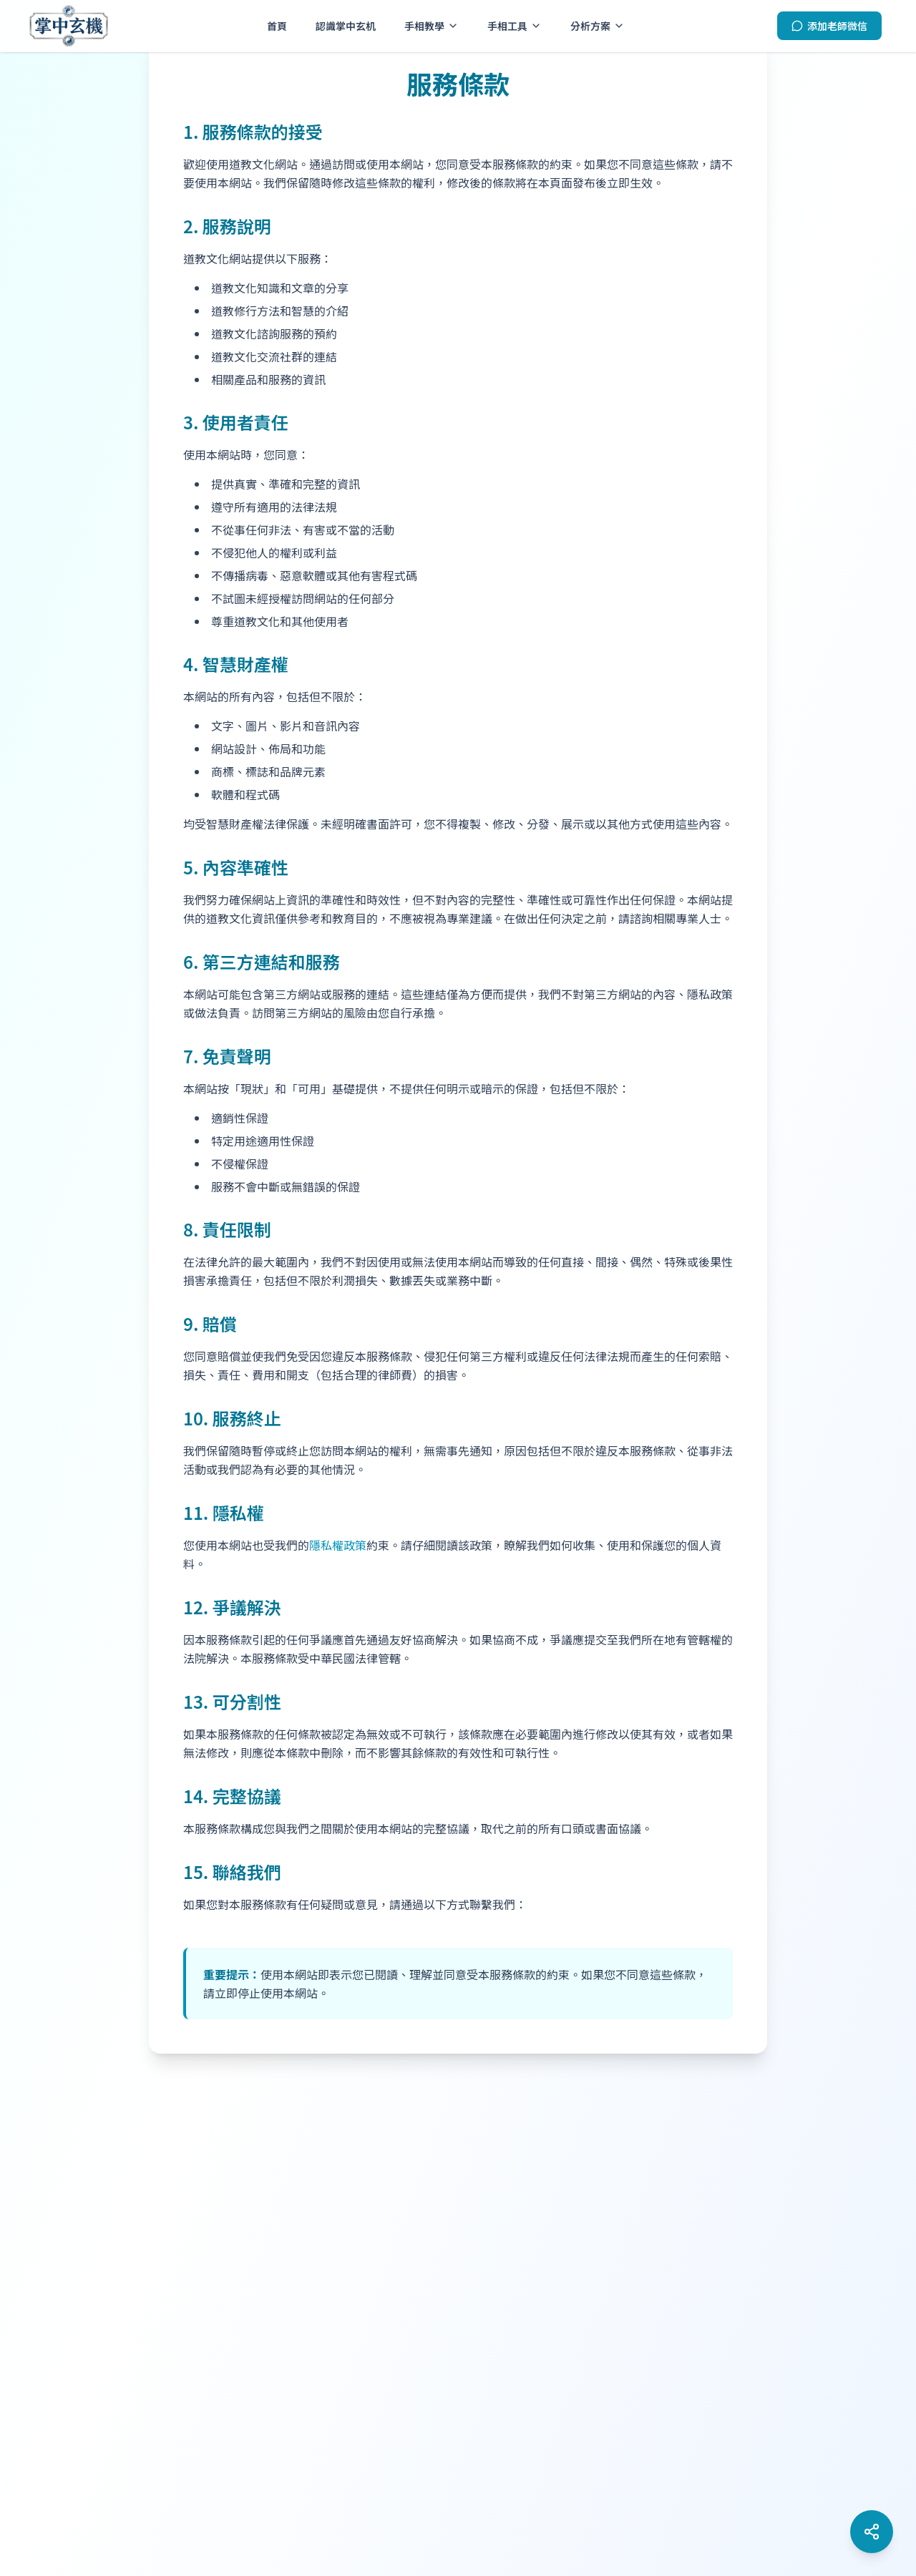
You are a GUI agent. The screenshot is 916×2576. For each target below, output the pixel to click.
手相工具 (514, 26)
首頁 (277, 26)
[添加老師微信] (829, 25)
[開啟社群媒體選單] (871, 2531)
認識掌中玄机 (346, 26)
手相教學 (431, 26)
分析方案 (597, 26)
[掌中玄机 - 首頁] (68, 26)
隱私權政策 (337, 1544)
